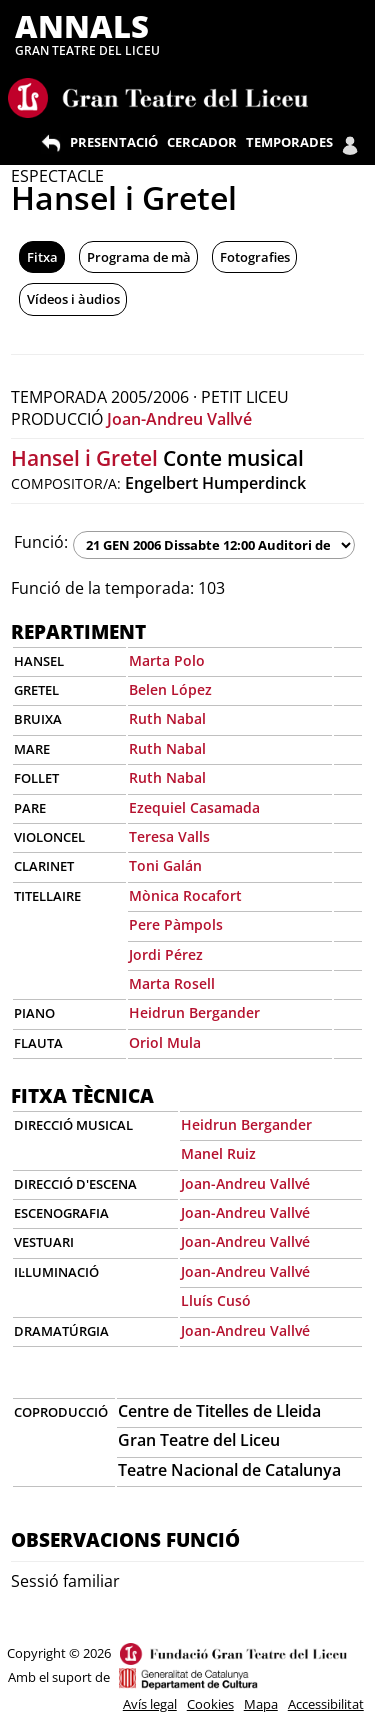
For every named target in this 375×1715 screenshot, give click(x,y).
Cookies (210, 1704)
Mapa (261, 1704)
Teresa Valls (169, 836)
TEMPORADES (289, 142)
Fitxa (42, 257)
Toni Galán (165, 865)
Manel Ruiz (218, 1153)
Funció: (41, 542)
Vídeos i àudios (73, 299)
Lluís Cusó (216, 1300)
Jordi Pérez (166, 954)
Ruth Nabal (167, 718)
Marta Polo (167, 660)
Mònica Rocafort (185, 895)
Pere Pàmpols (176, 924)
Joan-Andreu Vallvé (179, 419)
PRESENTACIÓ (114, 142)
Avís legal (150, 1704)
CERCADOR (202, 142)
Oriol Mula (165, 1042)
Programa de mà (139, 257)
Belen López (170, 689)
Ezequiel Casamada (194, 807)
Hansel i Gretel (84, 458)
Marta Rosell (172, 983)
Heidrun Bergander (194, 1012)
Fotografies (255, 257)
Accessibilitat (326, 1704)
